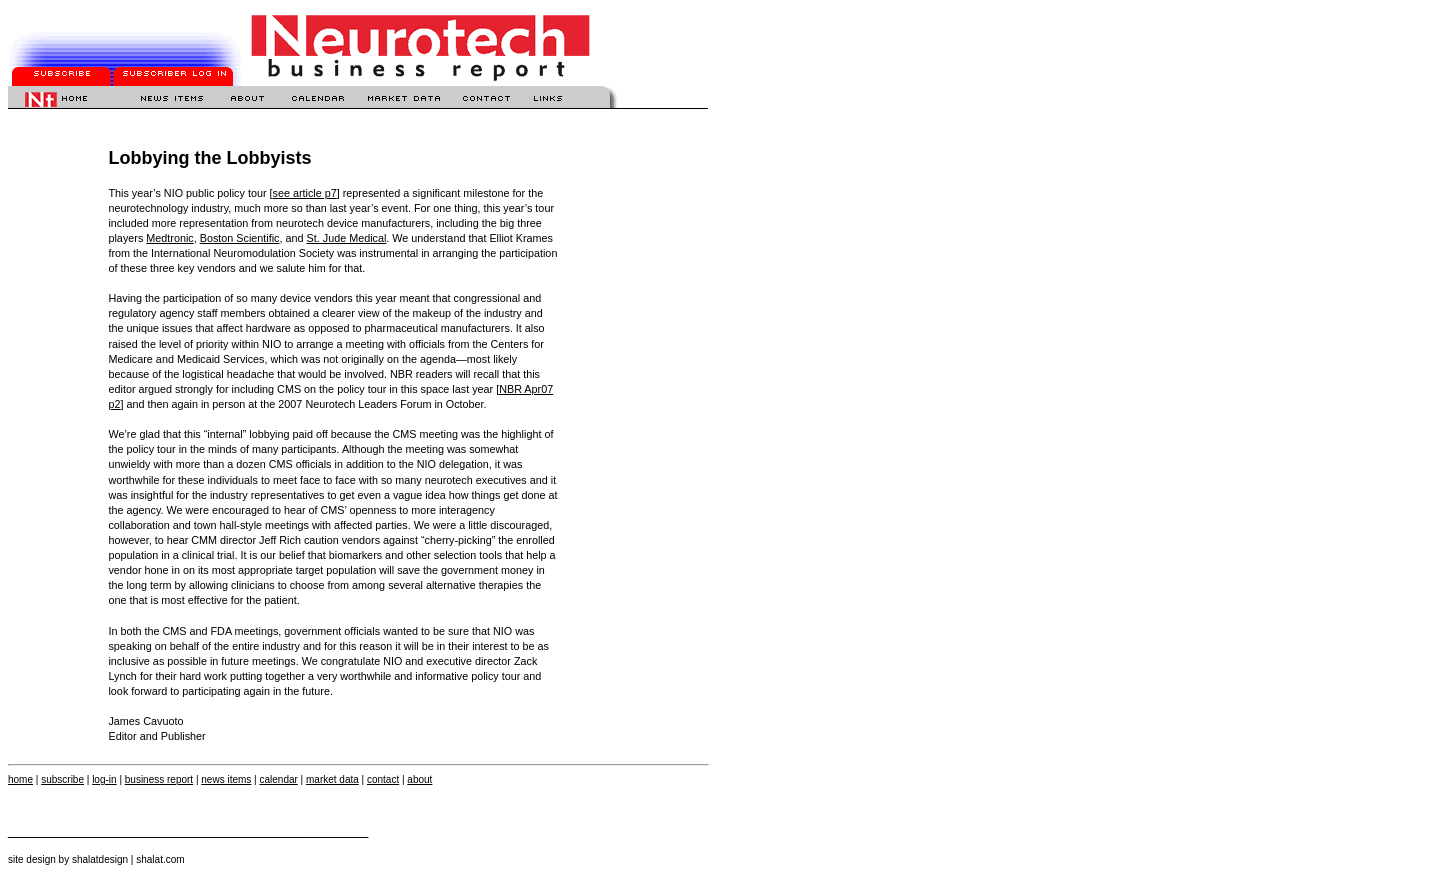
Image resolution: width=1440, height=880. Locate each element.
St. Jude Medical (347, 238)
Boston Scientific (240, 238)
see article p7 (304, 193)
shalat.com (160, 859)
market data (332, 779)
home (20, 779)
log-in (104, 779)
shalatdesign (100, 859)
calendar (278, 779)
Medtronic (169, 238)
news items (226, 779)
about (419, 779)
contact (383, 779)
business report (159, 779)
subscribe (62, 779)
